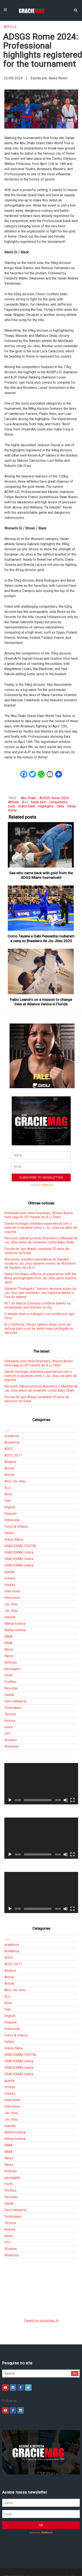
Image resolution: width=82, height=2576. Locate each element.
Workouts (11, 1746)
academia (11, 1436)
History (9, 1578)
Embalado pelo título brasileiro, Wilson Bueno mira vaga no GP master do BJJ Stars (38, 1215)
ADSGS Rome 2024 (54, 798)
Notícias (10, 1662)
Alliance (10, 1462)
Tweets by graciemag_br (41, 2320)
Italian (71, 806)
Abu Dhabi (28, 798)
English (9, 1507)
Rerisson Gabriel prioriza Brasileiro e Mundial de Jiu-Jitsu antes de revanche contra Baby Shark (41, 1240)
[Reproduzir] (10, 1800)
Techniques (13, 1708)
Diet (7, 1501)
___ (7, 1429)
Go (75, 2373)
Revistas (11, 1688)
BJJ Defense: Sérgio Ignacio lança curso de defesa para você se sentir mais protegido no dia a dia (39, 1328)
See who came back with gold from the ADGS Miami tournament (41, 875)
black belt (38, 802)
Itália (60, 806)
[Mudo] (65, 1800)
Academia (11, 1442)
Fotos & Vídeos (16, 1526)
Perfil (8, 1675)
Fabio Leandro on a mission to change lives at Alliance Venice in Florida (41, 1001)
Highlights (46, 806)
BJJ (25, 802)
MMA (8, 1636)
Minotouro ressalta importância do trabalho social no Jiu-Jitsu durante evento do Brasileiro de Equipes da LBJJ (40, 1263)
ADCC (8, 1449)
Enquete (10, 1514)
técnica (9, 1721)
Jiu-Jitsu (11, 1604)
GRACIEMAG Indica (18, 1552)
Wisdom (10, 1740)
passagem (12, 1669)
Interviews (12, 1591)
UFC (7, 1733)
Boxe (8, 1494)
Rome (12, 810)
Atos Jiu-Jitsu (15, 1481)
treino (8, 1727)
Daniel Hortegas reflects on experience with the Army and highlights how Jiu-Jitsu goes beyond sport (40, 1278)
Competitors (58, 802)
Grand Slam (26, 806)
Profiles (10, 1682)
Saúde (9, 1695)
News (8, 1649)
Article (10, 27)
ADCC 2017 (13, 1455)
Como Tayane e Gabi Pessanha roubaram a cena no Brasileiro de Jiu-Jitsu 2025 (41, 938)
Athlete (13, 802)
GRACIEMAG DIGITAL (20, 1546)
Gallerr (9, 1533)
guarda (9, 1572)
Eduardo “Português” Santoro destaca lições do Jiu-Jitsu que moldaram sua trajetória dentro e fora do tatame (40, 1293)
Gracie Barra (13, 1539)
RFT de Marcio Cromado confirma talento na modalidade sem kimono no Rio (37, 1305)
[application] (41, 1783)
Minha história (15, 1624)
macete (10, 1617)
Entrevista (12, 1520)
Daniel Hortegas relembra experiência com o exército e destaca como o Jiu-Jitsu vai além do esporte (40, 1227)
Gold (11, 806)
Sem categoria (15, 1701)
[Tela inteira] (72, 1800)
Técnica (10, 1714)
